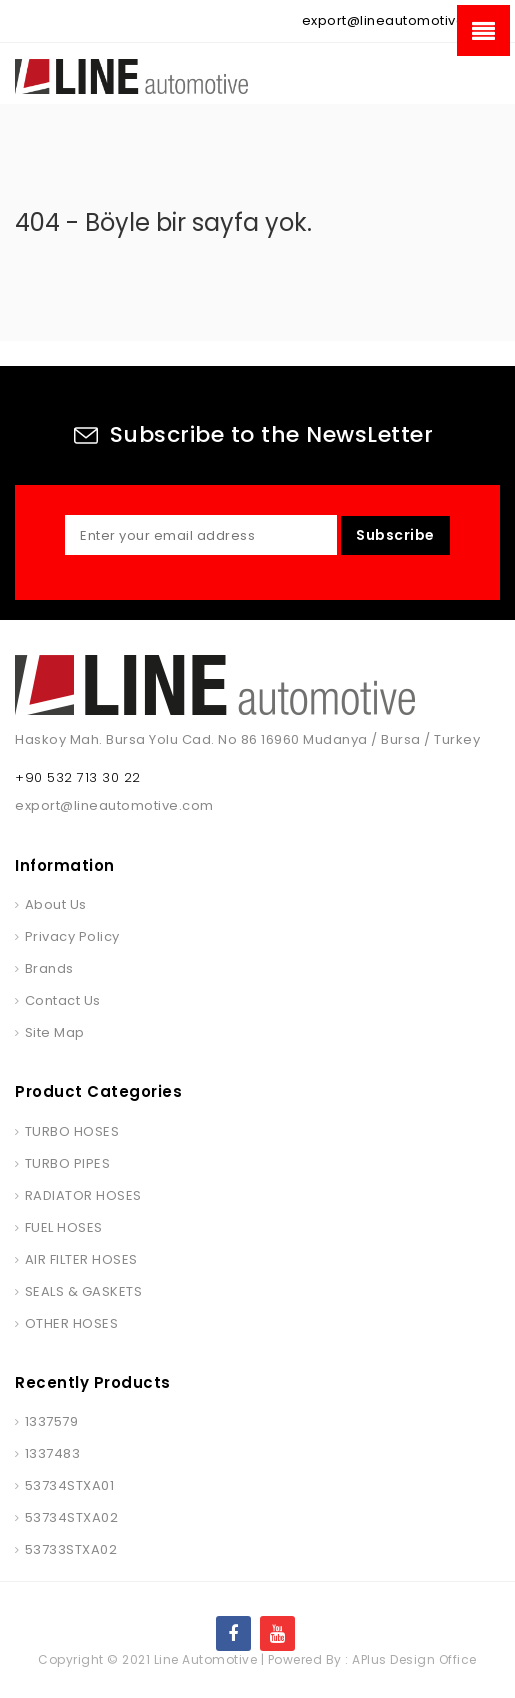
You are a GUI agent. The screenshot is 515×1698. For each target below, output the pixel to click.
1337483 (53, 1453)
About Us (56, 904)
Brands (49, 968)
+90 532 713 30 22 (78, 777)
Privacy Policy (72, 936)
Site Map (55, 1032)
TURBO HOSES (72, 1131)
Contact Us (63, 1000)
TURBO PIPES (68, 1163)
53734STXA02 (72, 1517)
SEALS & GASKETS (84, 1291)
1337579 (52, 1421)
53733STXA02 (71, 1549)
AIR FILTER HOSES (81, 1259)
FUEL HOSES (64, 1227)
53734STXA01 (70, 1485)
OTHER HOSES (72, 1323)
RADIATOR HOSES (83, 1195)
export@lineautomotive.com (401, 20)
